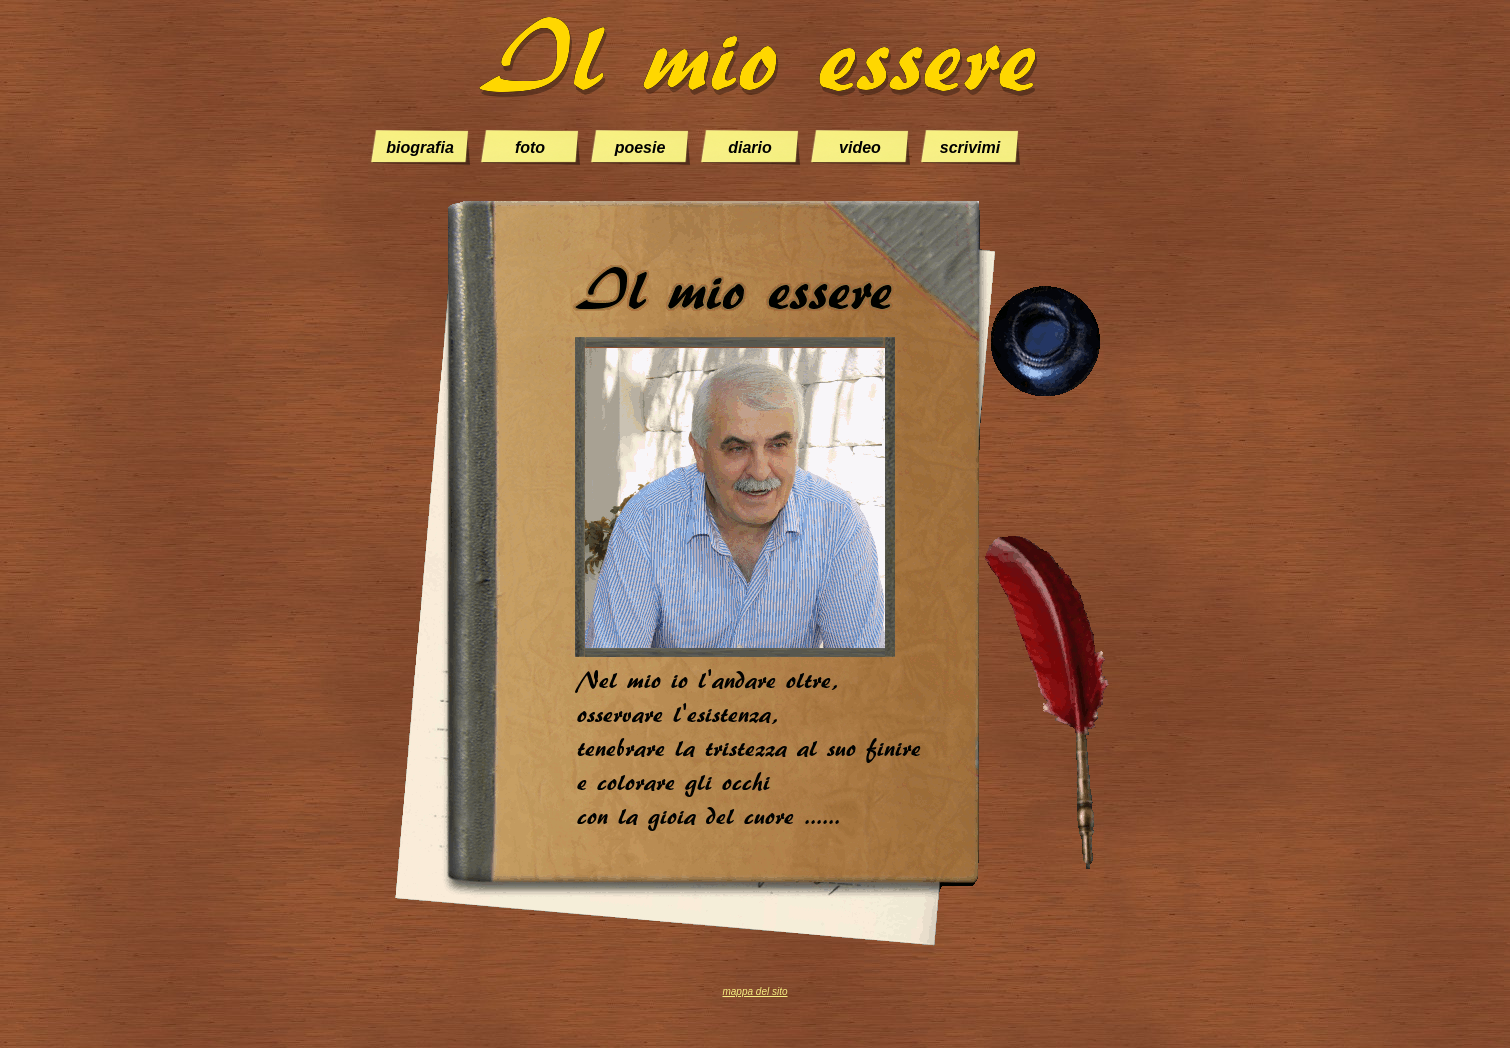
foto (530, 147)
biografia (420, 147)
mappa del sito (754, 991)
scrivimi (970, 147)
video (860, 147)
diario (750, 147)
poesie (640, 147)
